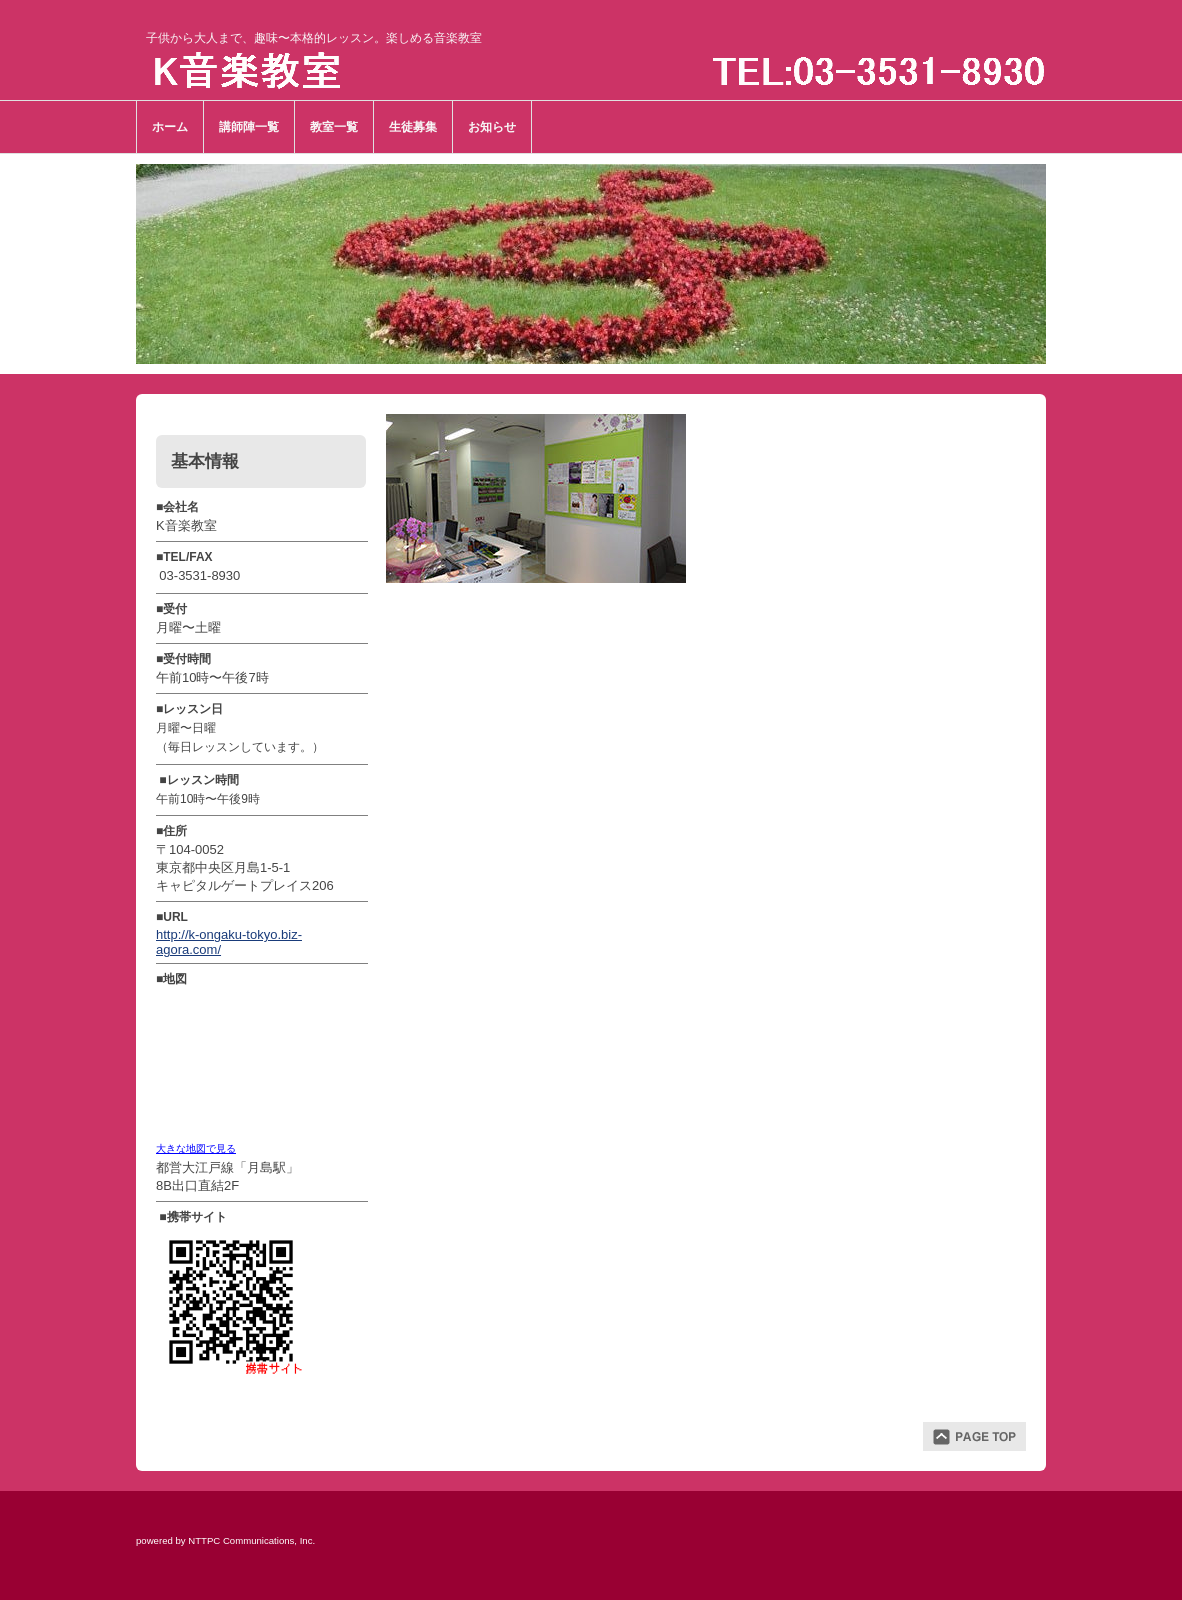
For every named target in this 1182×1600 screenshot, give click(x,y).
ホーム (170, 127)
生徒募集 (413, 127)
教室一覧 (334, 127)
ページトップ (974, 1436)
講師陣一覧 (249, 127)
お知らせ (492, 127)
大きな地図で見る (196, 1148)
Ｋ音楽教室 (309, 72)
